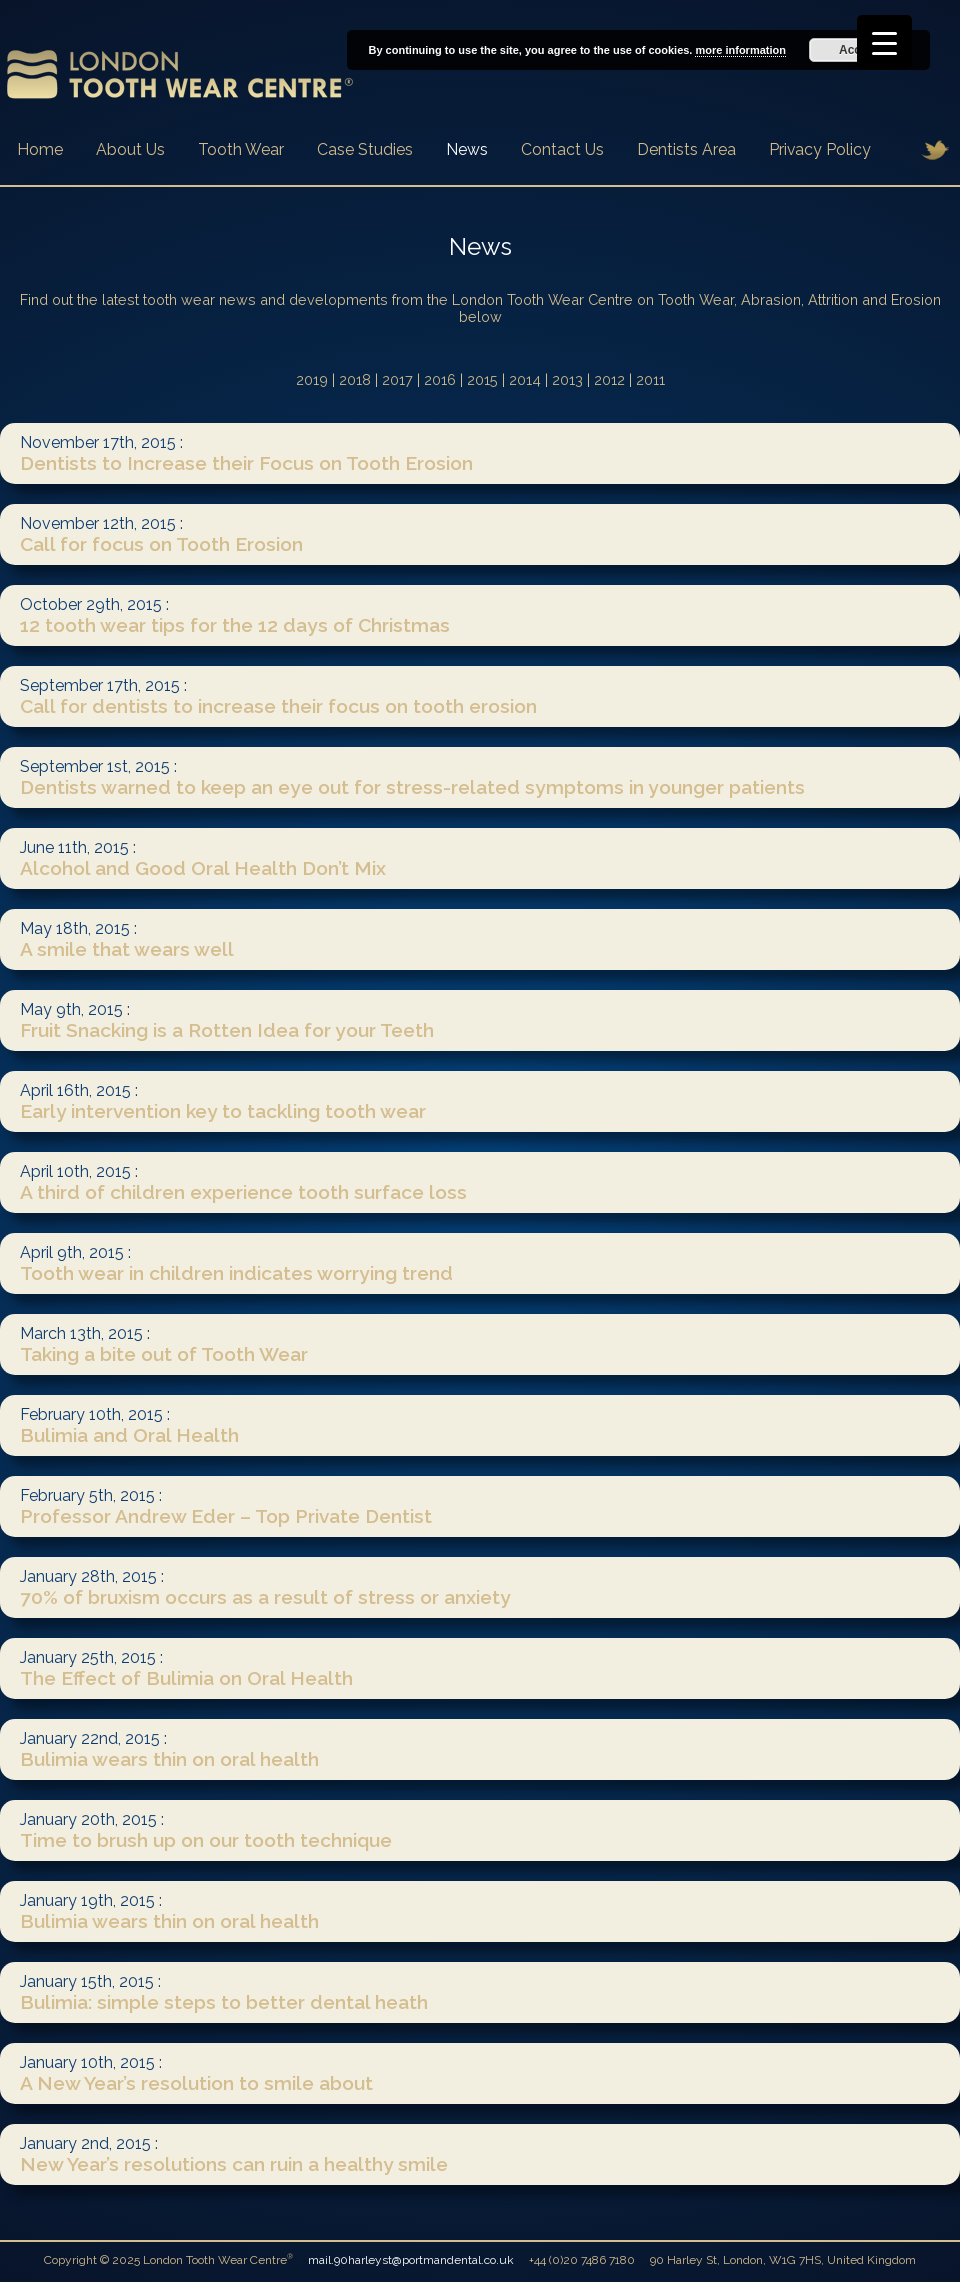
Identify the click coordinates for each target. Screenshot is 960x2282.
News (467, 149)
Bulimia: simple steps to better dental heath (226, 2002)
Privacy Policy (820, 149)
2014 (525, 379)
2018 (355, 379)
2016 (440, 379)
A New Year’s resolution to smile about (199, 2083)
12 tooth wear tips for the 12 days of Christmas (237, 625)
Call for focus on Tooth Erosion (164, 544)
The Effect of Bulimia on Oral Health (189, 1678)
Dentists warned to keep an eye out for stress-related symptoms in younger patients (415, 787)
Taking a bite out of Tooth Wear (166, 1354)
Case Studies (365, 149)
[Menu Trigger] (884, 42)
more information (740, 50)
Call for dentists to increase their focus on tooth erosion (281, 706)
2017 (397, 379)
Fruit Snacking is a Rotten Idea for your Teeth (229, 1030)
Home (40, 149)
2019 (312, 379)
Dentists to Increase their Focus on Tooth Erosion (249, 463)
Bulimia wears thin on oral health (172, 1759)
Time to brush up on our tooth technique (208, 1840)
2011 (650, 379)
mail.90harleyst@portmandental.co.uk (411, 2260)
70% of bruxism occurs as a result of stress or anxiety (268, 1597)
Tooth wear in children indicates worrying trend (239, 1273)
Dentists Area (686, 149)
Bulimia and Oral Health (132, 1435)
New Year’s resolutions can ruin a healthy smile (236, 2164)
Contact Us (562, 149)
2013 (567, 379)
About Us (130, 149)
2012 (609, 379)
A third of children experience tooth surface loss (246, 1192)
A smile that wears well (129, 949)
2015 (482, 379)
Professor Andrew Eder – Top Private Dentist (228, 1516)
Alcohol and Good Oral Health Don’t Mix (205, 868)
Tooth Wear (241, 149)
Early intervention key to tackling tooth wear (225, 1111)
